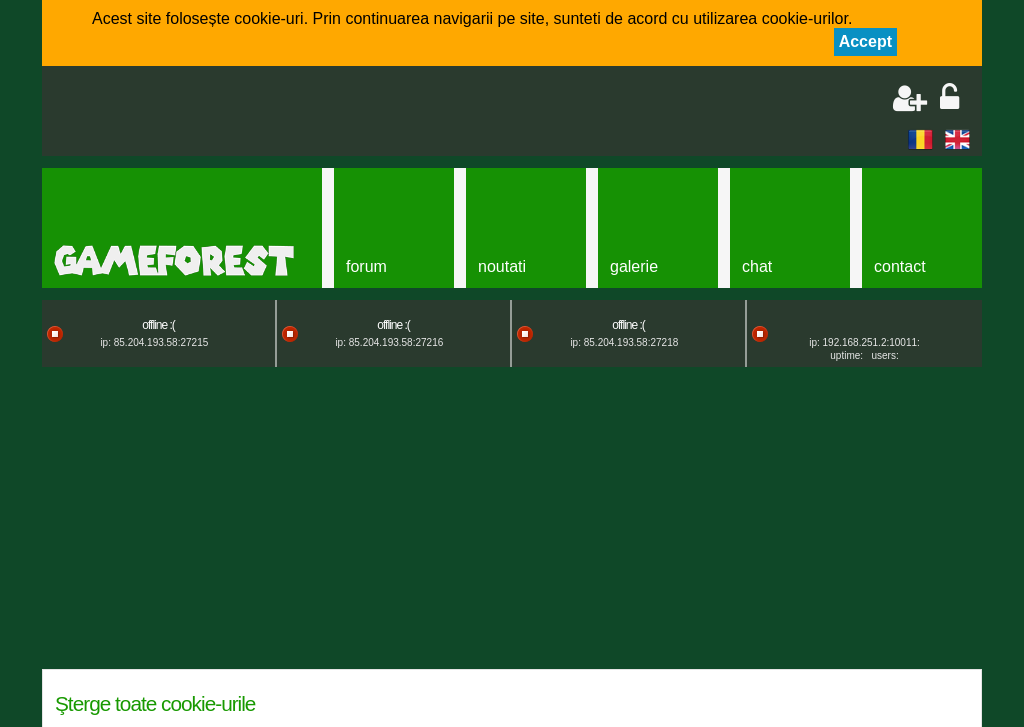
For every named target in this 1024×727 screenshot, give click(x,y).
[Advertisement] (288, 113)
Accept (865, 41)
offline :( (158, 325)
